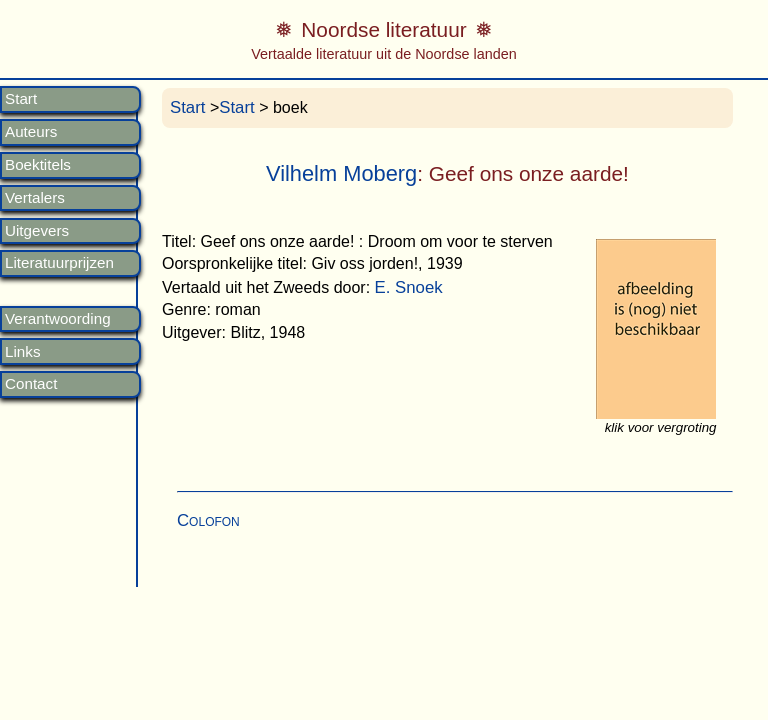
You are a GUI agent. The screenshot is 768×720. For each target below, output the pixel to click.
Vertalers (35, 198)
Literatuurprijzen (59, 263)
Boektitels (38, 165)
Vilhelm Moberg (341, 173)
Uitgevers (37, 231)
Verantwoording (58, 319)
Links (22, 352)
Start (21, 99)
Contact (31, 384)
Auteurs (31, 132)
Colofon (208, 520)
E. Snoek (409, 287)
